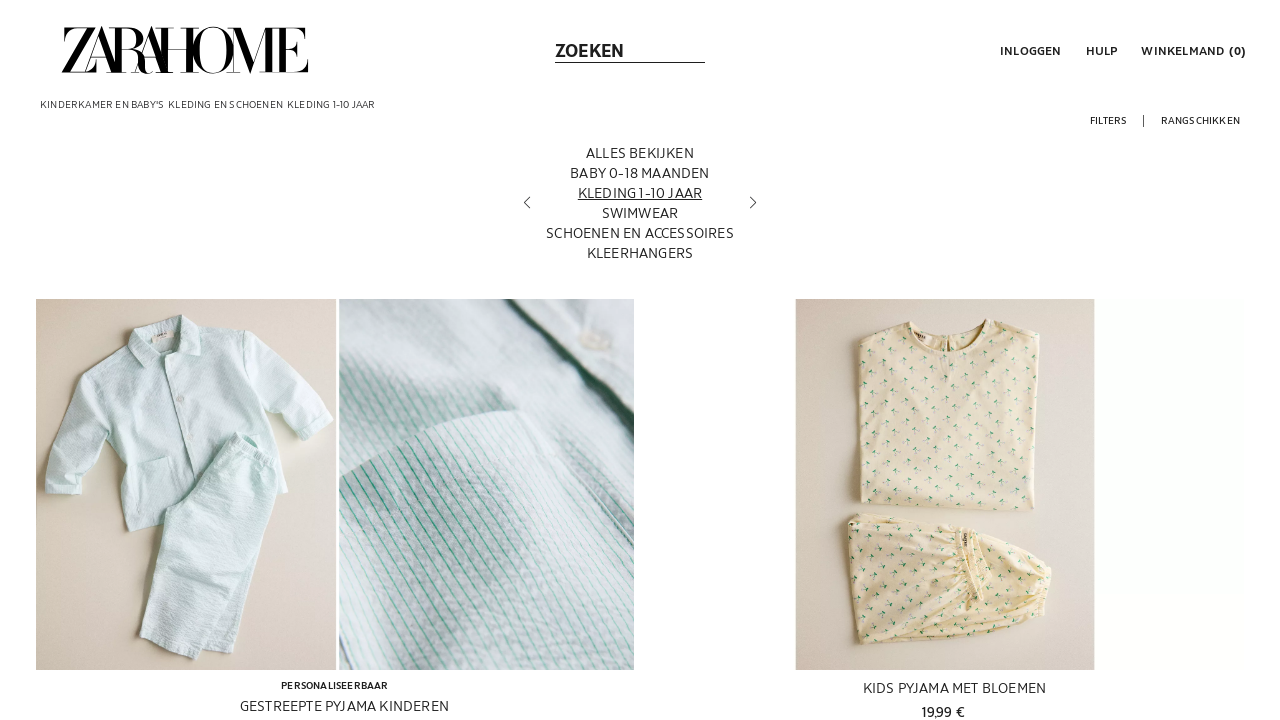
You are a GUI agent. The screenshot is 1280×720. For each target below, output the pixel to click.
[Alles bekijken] (640, 159)
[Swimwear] (640, 219)
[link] (185, 50)
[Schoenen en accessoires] (640, 239)
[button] (1029, 50)
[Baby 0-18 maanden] (640, 179)
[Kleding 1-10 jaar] (640, 199)
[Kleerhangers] (640, 259)
